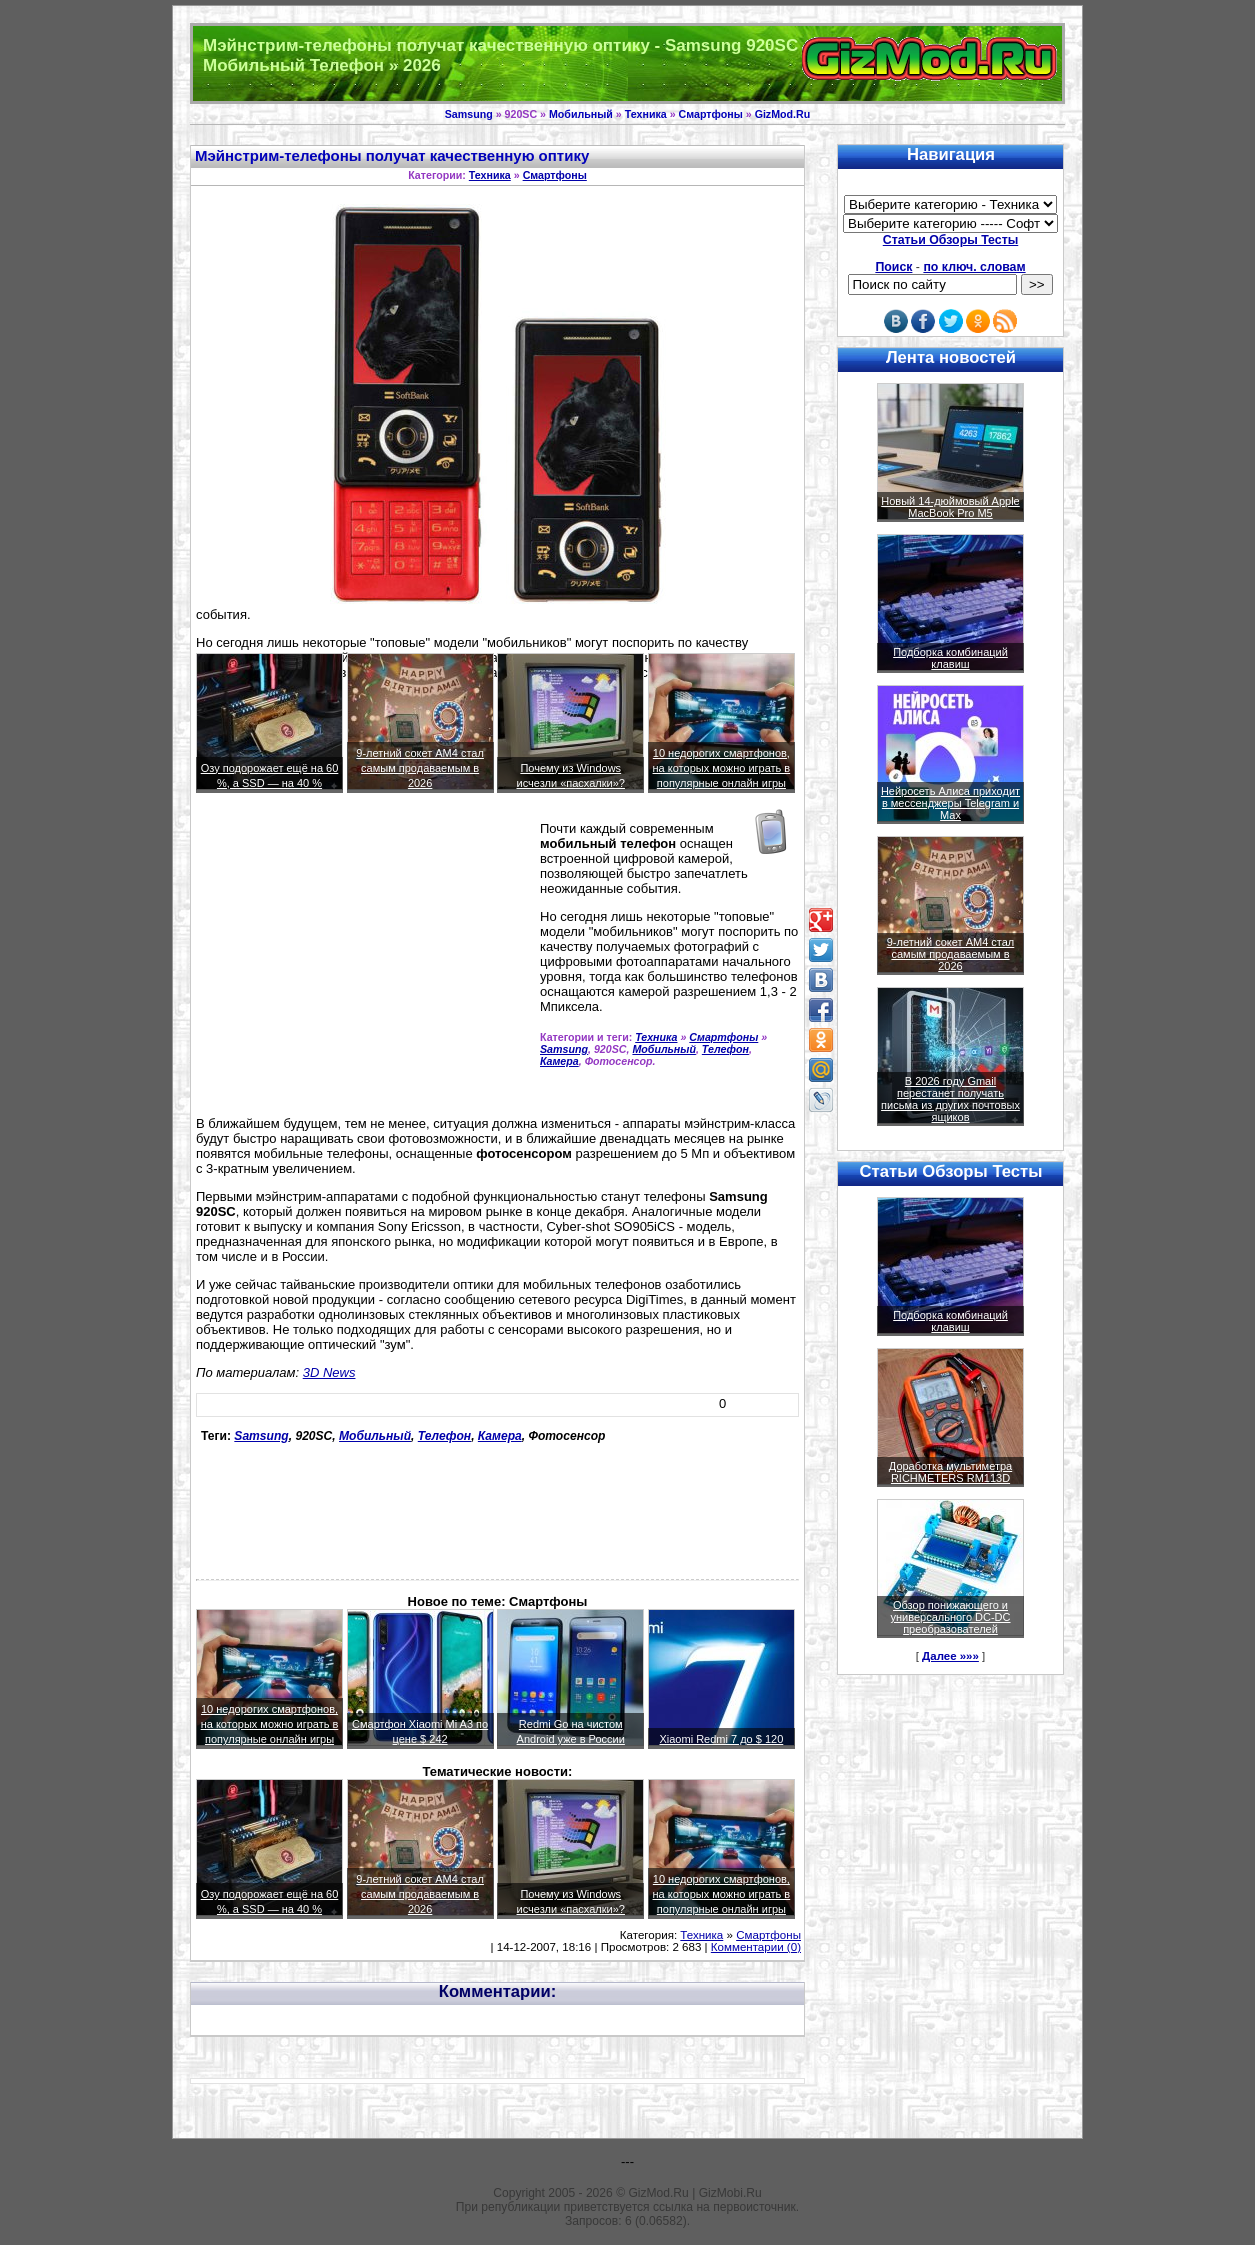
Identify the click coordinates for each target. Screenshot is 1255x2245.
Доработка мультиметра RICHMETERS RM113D (950, 1472)
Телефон (725, 1049)
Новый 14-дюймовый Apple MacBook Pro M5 (950, 507)
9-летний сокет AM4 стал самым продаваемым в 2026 (420, 768)
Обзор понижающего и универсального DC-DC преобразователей (950, 1617)
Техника (646, 114)
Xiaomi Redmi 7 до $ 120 (721, 1739)
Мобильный (581, 114)
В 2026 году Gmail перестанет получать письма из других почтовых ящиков (950, 1099)
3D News (329, 1372)
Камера (559, 1061)
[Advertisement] (364, 963)
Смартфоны (711, 114)
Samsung (469, 114)
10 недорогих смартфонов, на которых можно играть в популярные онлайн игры (722, 768)
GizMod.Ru (783, 114)
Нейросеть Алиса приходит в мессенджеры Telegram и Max (950, 803)
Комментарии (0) (756, 1947)
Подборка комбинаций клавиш (950, 658)
